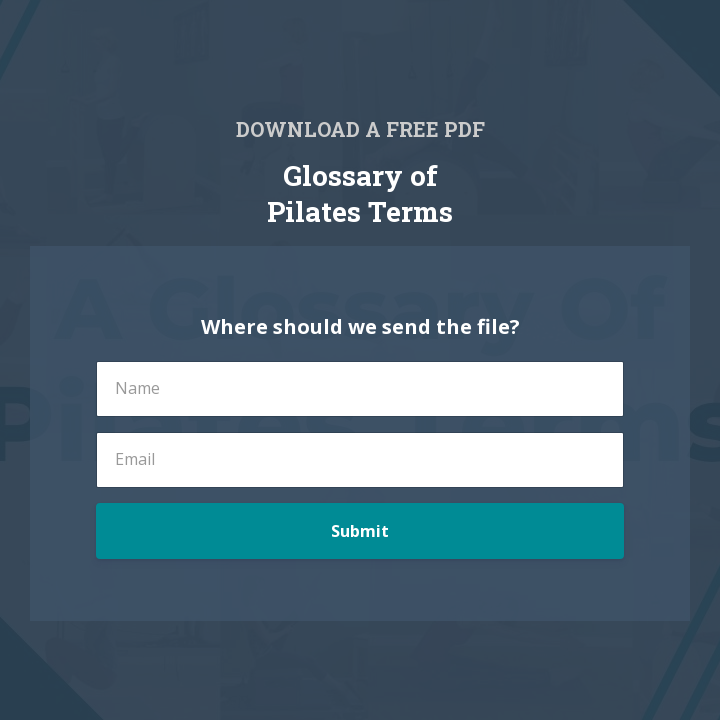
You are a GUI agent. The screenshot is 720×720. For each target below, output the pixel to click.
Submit (360, 531)
